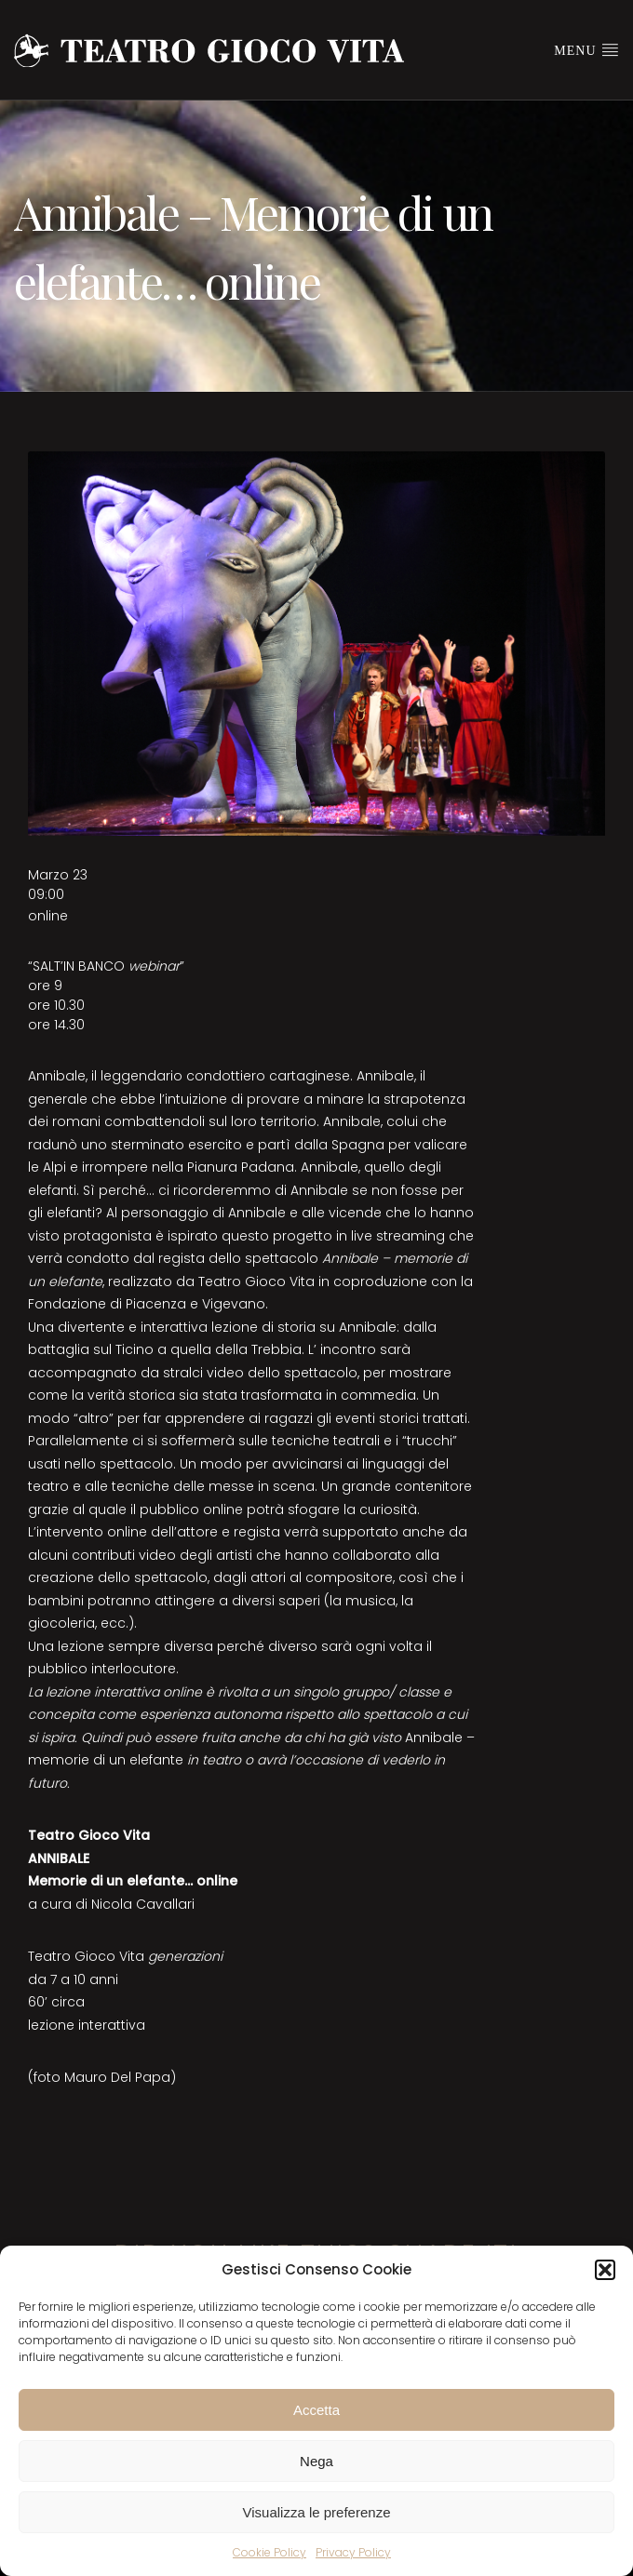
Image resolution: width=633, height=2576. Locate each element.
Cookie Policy (269, 2552)
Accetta (316, 2410)
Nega (316, 2461)
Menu (586, 49)
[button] (605, 2270)
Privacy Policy (353, 2552)
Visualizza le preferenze (317, 2512)
